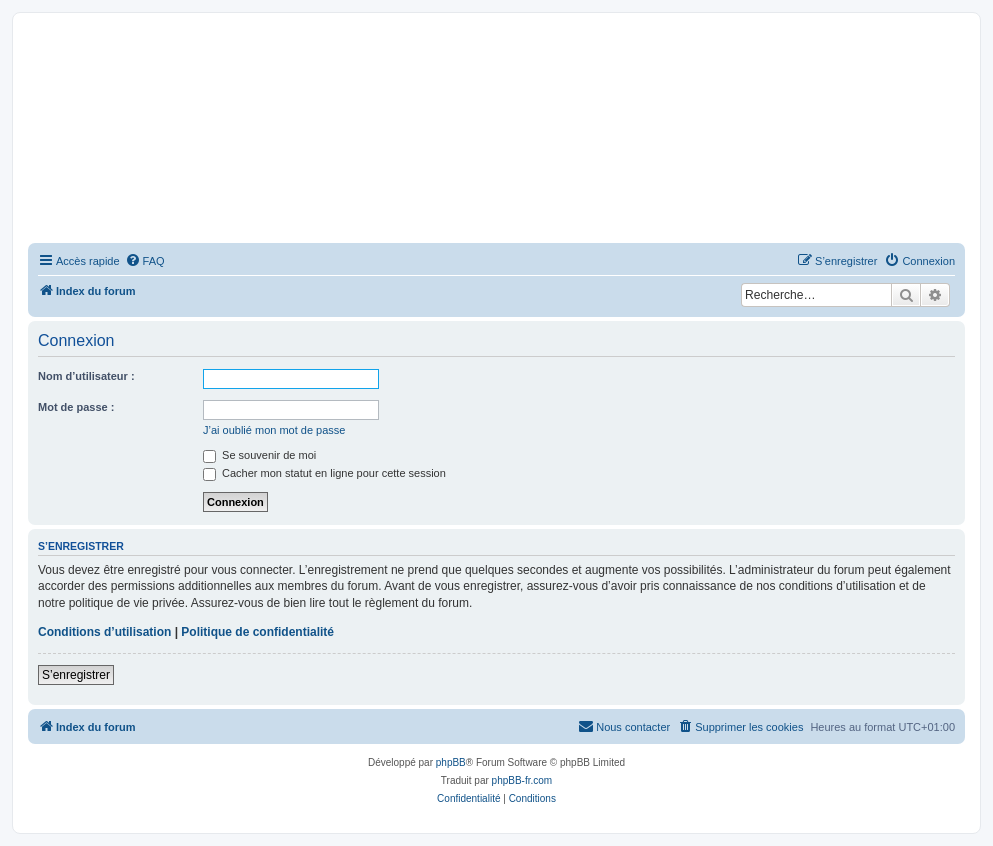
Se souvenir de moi (259, 455)
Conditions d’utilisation (104, 632)
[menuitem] (145, 261)
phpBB (451, 762)
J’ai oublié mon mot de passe (274, 430)
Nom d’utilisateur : (86, 376)
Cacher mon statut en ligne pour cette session (324, 473)
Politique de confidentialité (257, 632)
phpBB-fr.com (522, 780)
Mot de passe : (76, 407)
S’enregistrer (76, 675)
